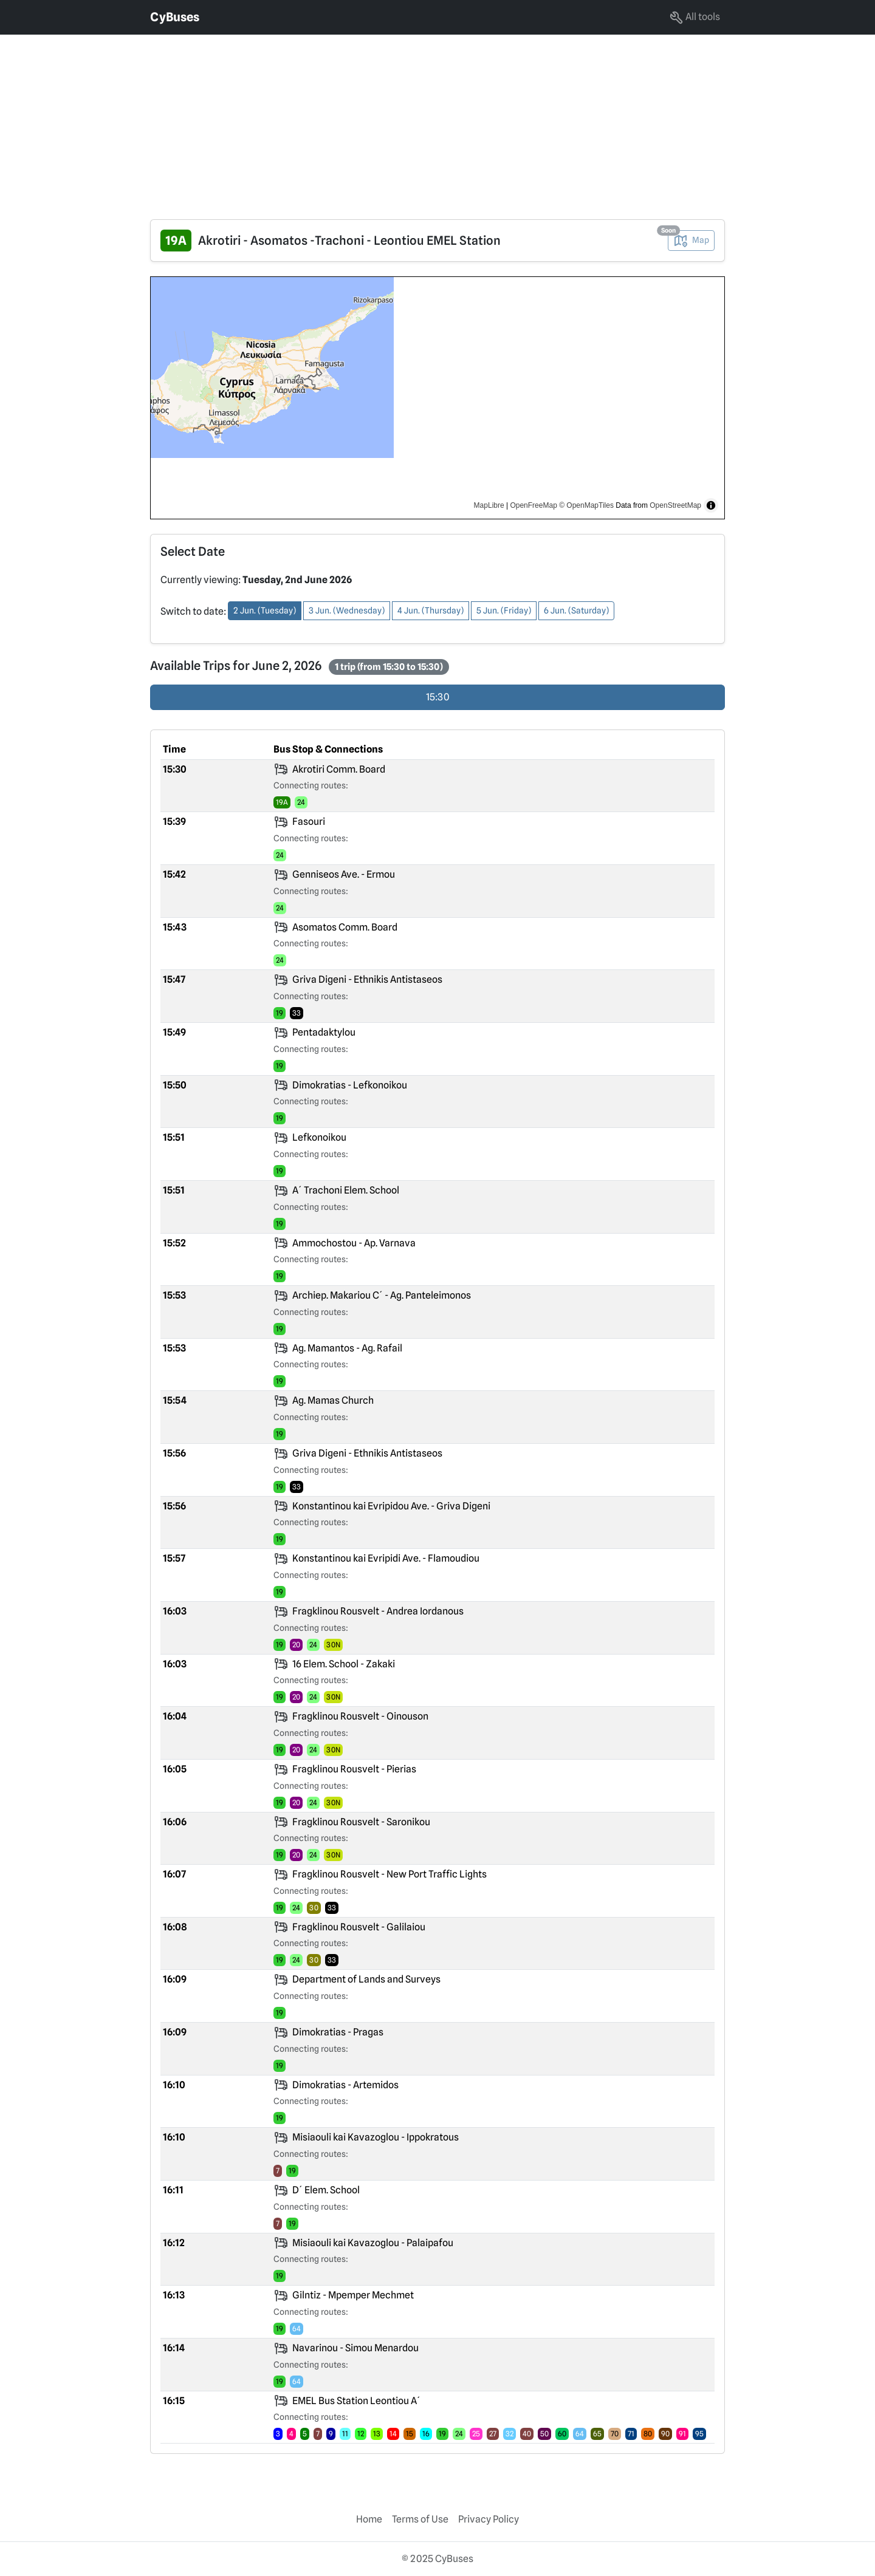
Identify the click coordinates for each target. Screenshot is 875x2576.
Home (369, 2519)
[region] (437, 398)
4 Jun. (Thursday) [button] (430, 610)
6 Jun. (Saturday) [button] (576, 610)
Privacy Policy (488, 2519)
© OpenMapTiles (586, 505)
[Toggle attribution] (711, 505)
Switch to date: (193, 611)
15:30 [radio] (438, 697)
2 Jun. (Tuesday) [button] (264, 610)
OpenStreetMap (675, 505)
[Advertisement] (364, 120)
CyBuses (174, 17)
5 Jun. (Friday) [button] (503, 610)
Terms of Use (420, 2519)
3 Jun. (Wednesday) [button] (347, 610)
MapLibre (489, 505)
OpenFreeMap (533, 505)
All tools (694, 17)
